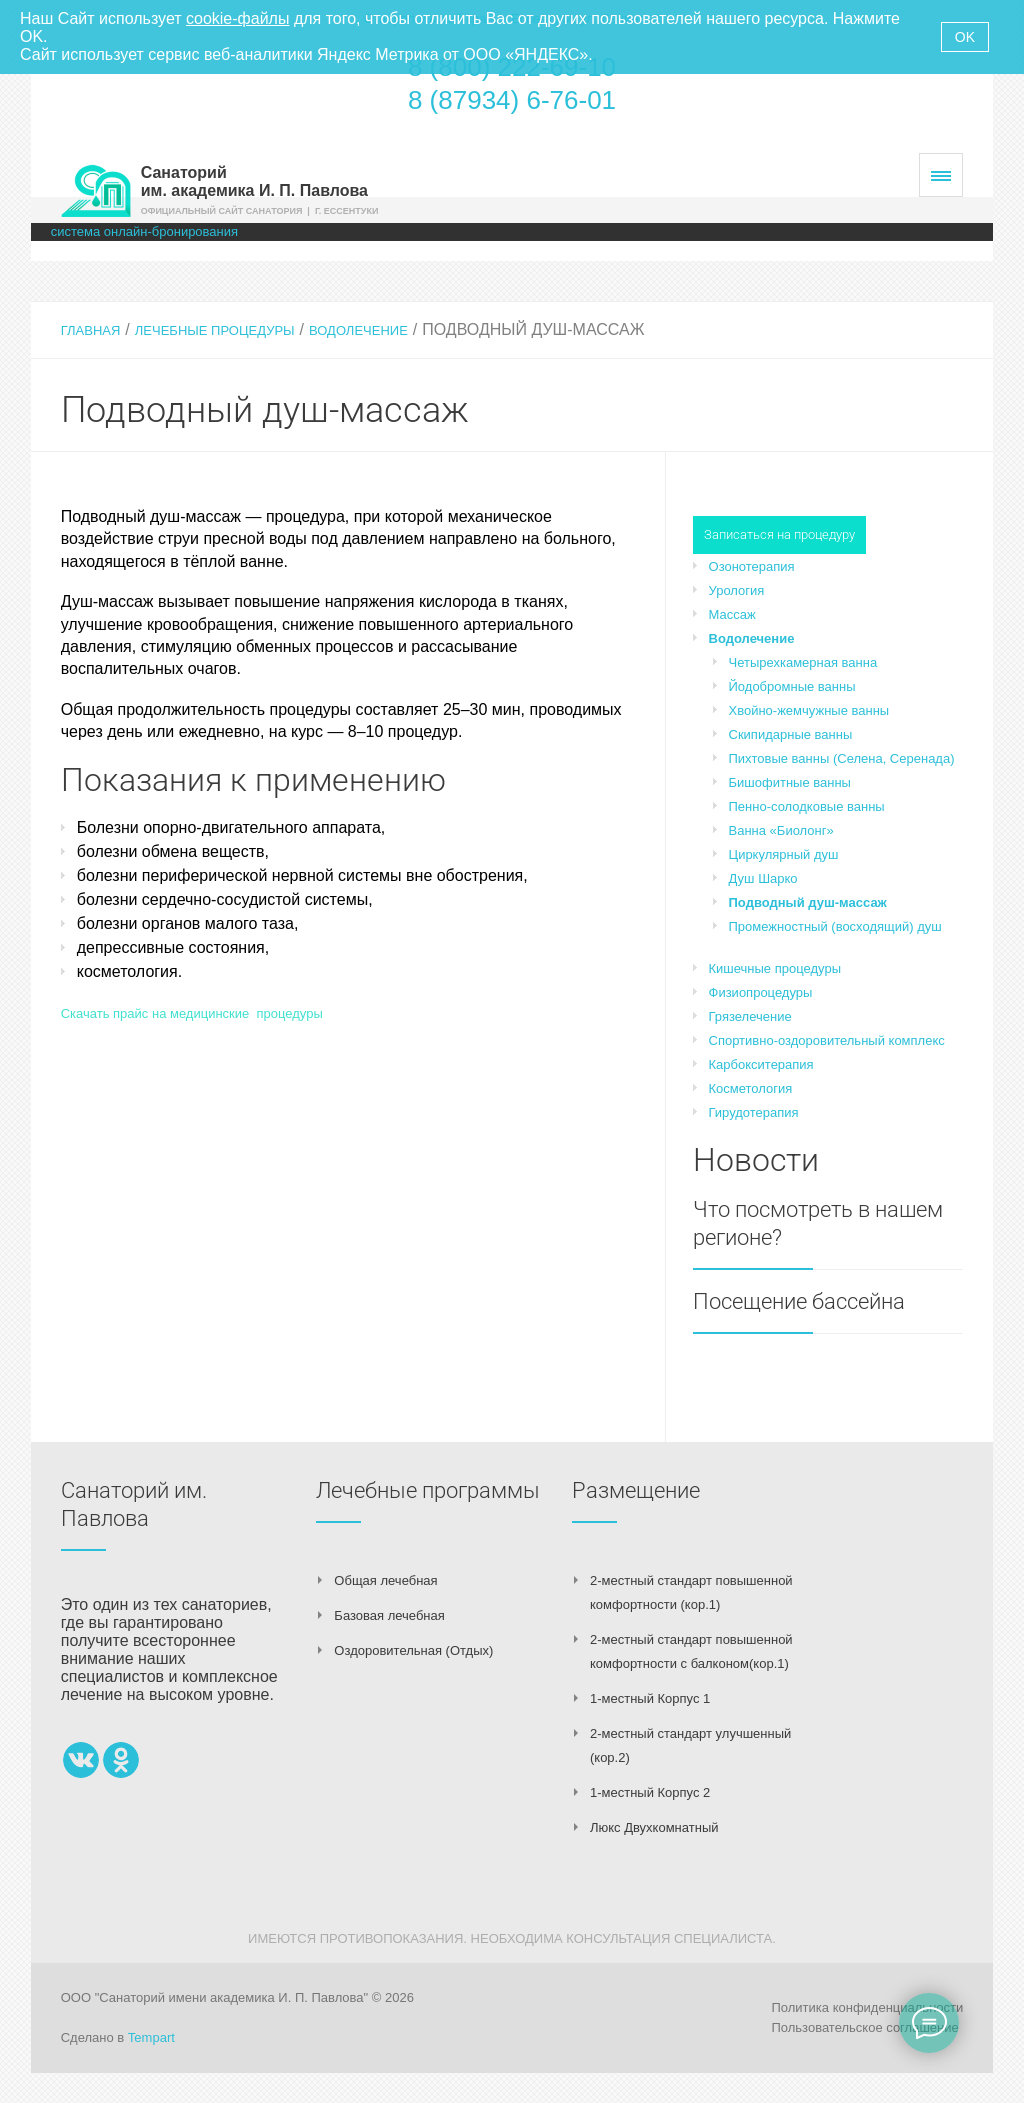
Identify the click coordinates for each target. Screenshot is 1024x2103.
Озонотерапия (752, 566)
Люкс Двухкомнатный (654, 1827)
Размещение (636, 1490)
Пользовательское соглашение (864, 2027)
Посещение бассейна (799, 1301)
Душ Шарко (763, 878)
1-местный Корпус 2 (650, 1792)
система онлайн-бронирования (144, 231)
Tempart (151, 2037)
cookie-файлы (237, 18)
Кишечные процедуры (775, 968)
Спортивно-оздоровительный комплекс (827, 1040)
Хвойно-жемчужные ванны (809, 710)
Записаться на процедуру (779, 534)
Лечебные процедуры (215, 330)
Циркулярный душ (784, 854)
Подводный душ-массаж (808, 902)
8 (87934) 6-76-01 (512, 100)
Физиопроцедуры (761, 992)
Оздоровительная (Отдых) (413, 1650)
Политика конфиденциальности (867, 2007)
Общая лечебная (385, 1580)
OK (965, 37)
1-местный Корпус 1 (650, 1698)
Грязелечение (750, 1016)
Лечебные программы (428, 1490)
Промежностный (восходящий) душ (835, 926)
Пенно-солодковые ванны (807, 806)
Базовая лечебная (389, 1615)
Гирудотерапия (754, 1112)
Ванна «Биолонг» (781, 830)
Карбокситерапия (761, 1064)
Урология (737, 590)
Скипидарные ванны (791, 734)
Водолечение (358, 330)
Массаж (732, 614)
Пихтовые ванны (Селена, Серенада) (842, 758)
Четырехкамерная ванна (803, 662)
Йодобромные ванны (792, 686)
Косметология (751, 1088)
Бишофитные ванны (790, 782)
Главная (91, 330)
